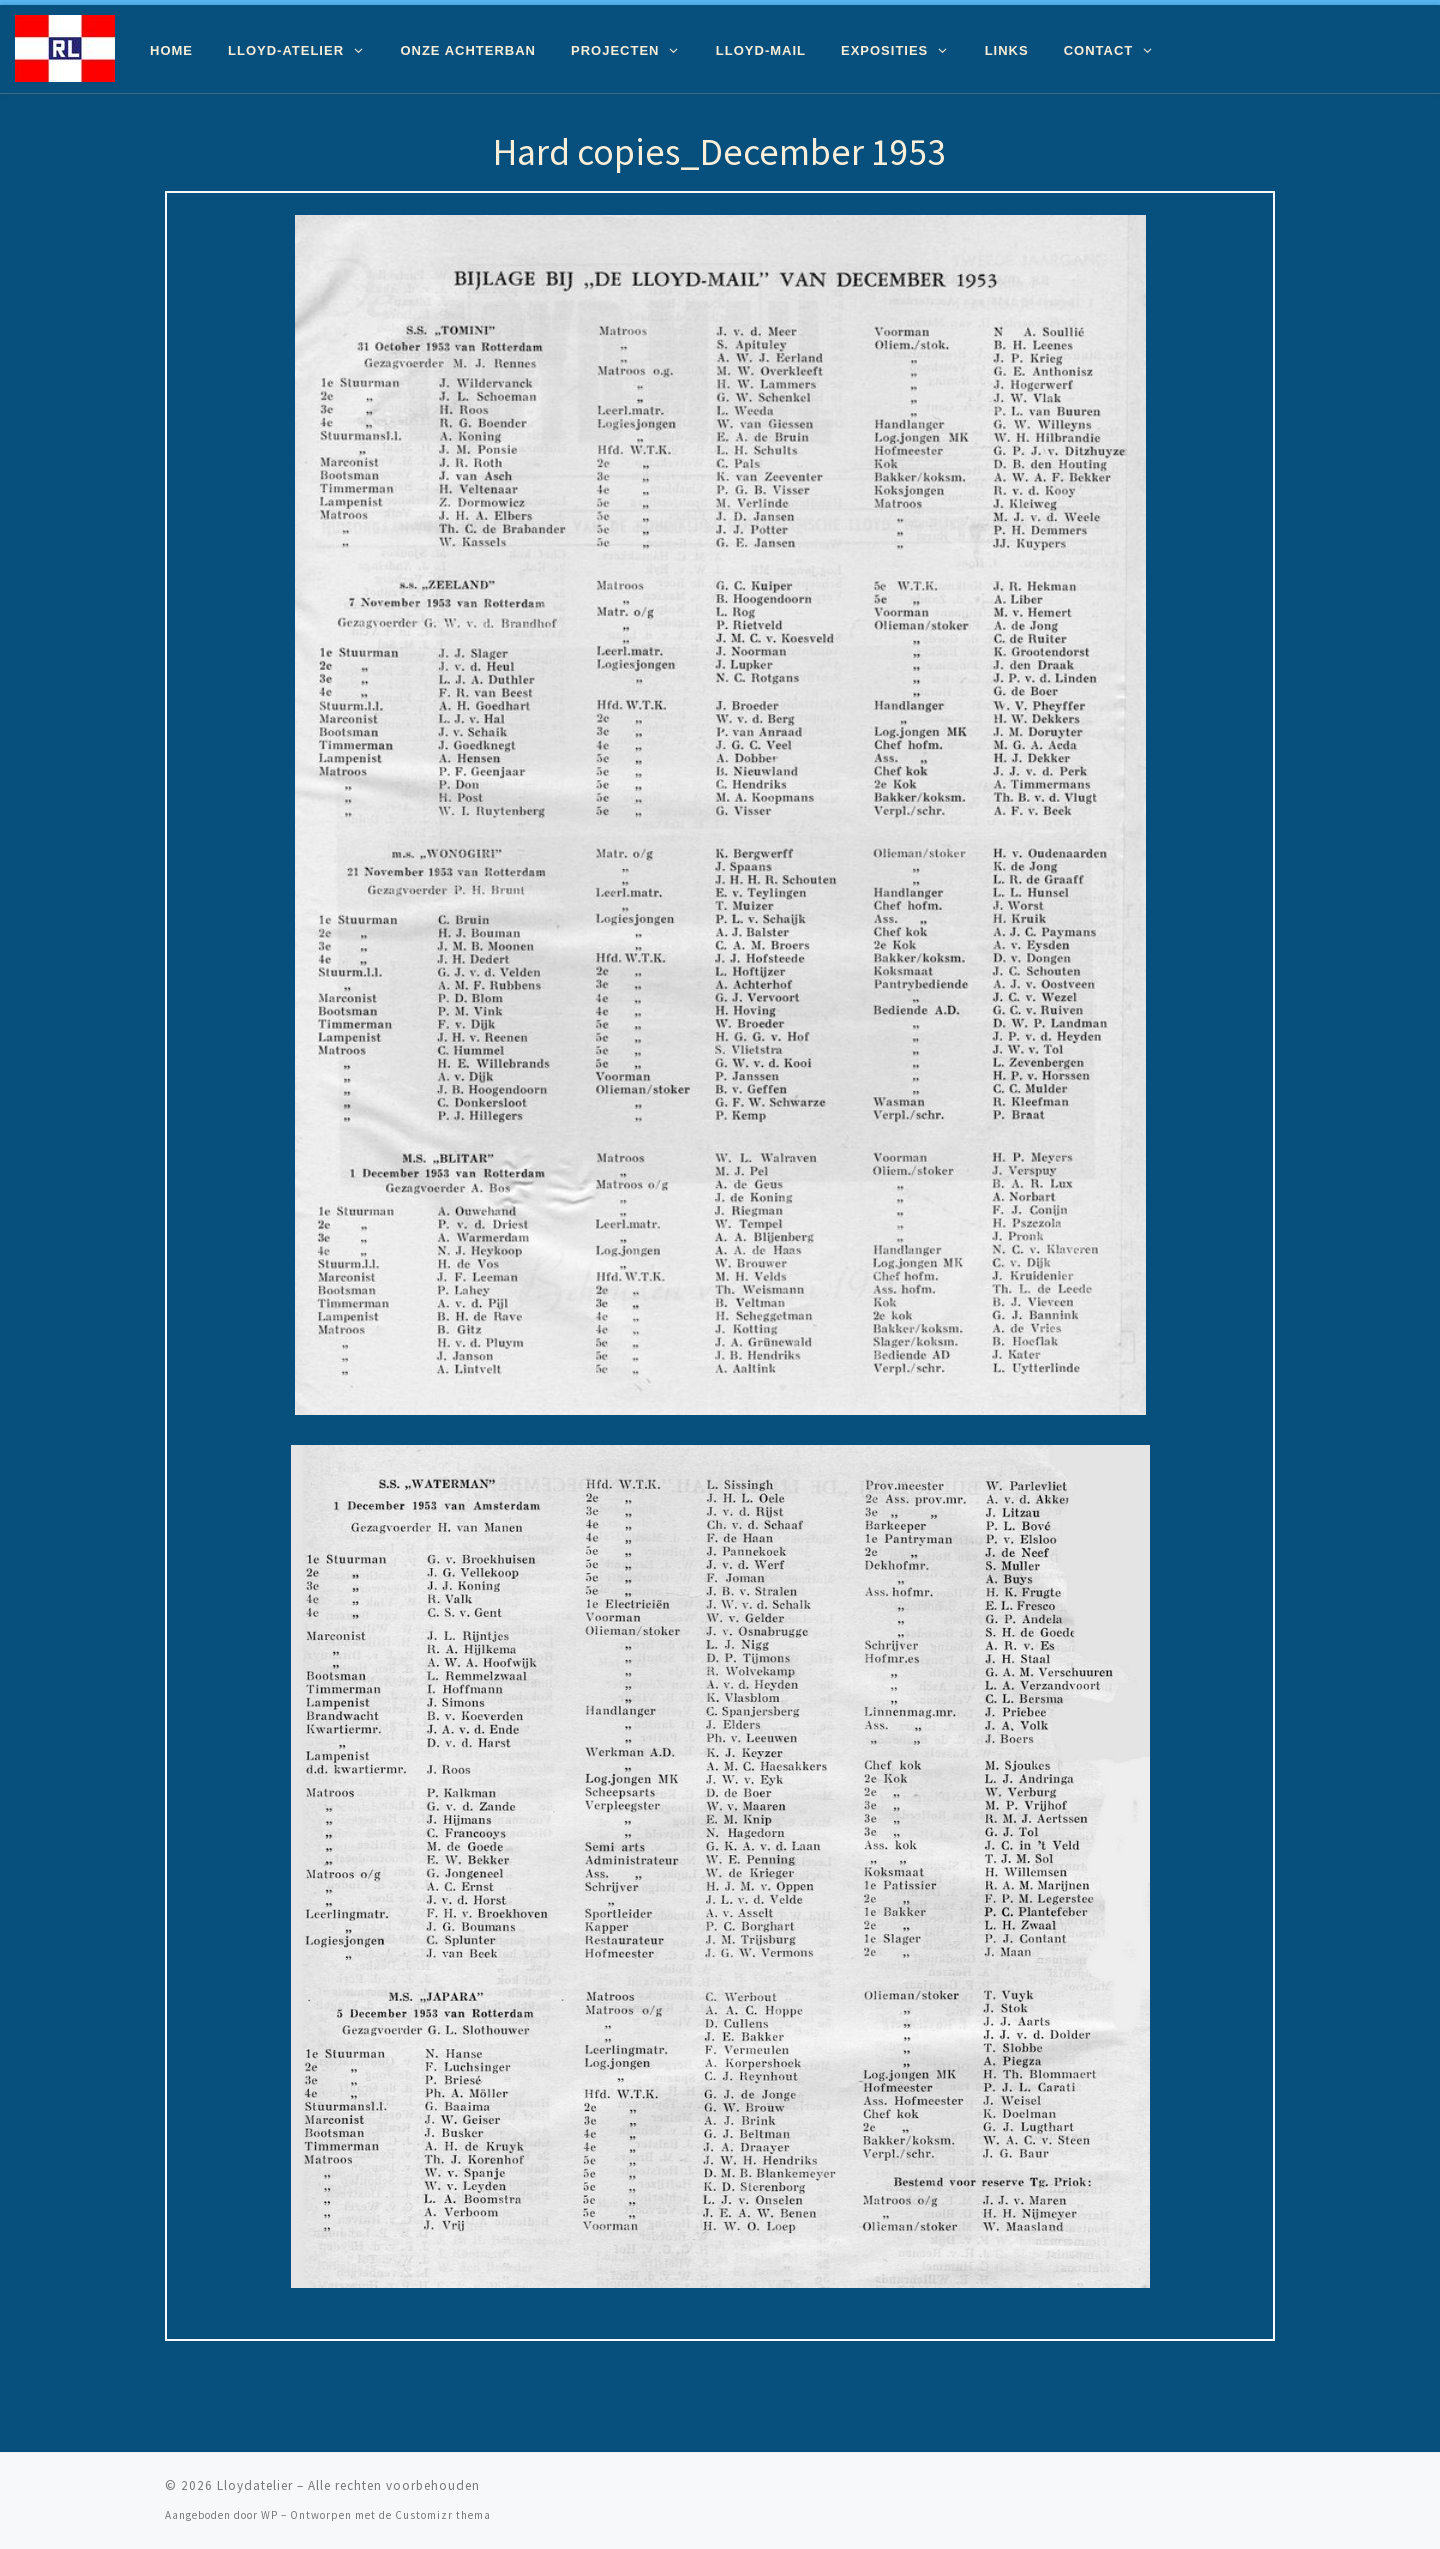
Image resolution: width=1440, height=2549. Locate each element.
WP (269, 2515)
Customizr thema (443, 2515)
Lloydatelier (255, 2485)
